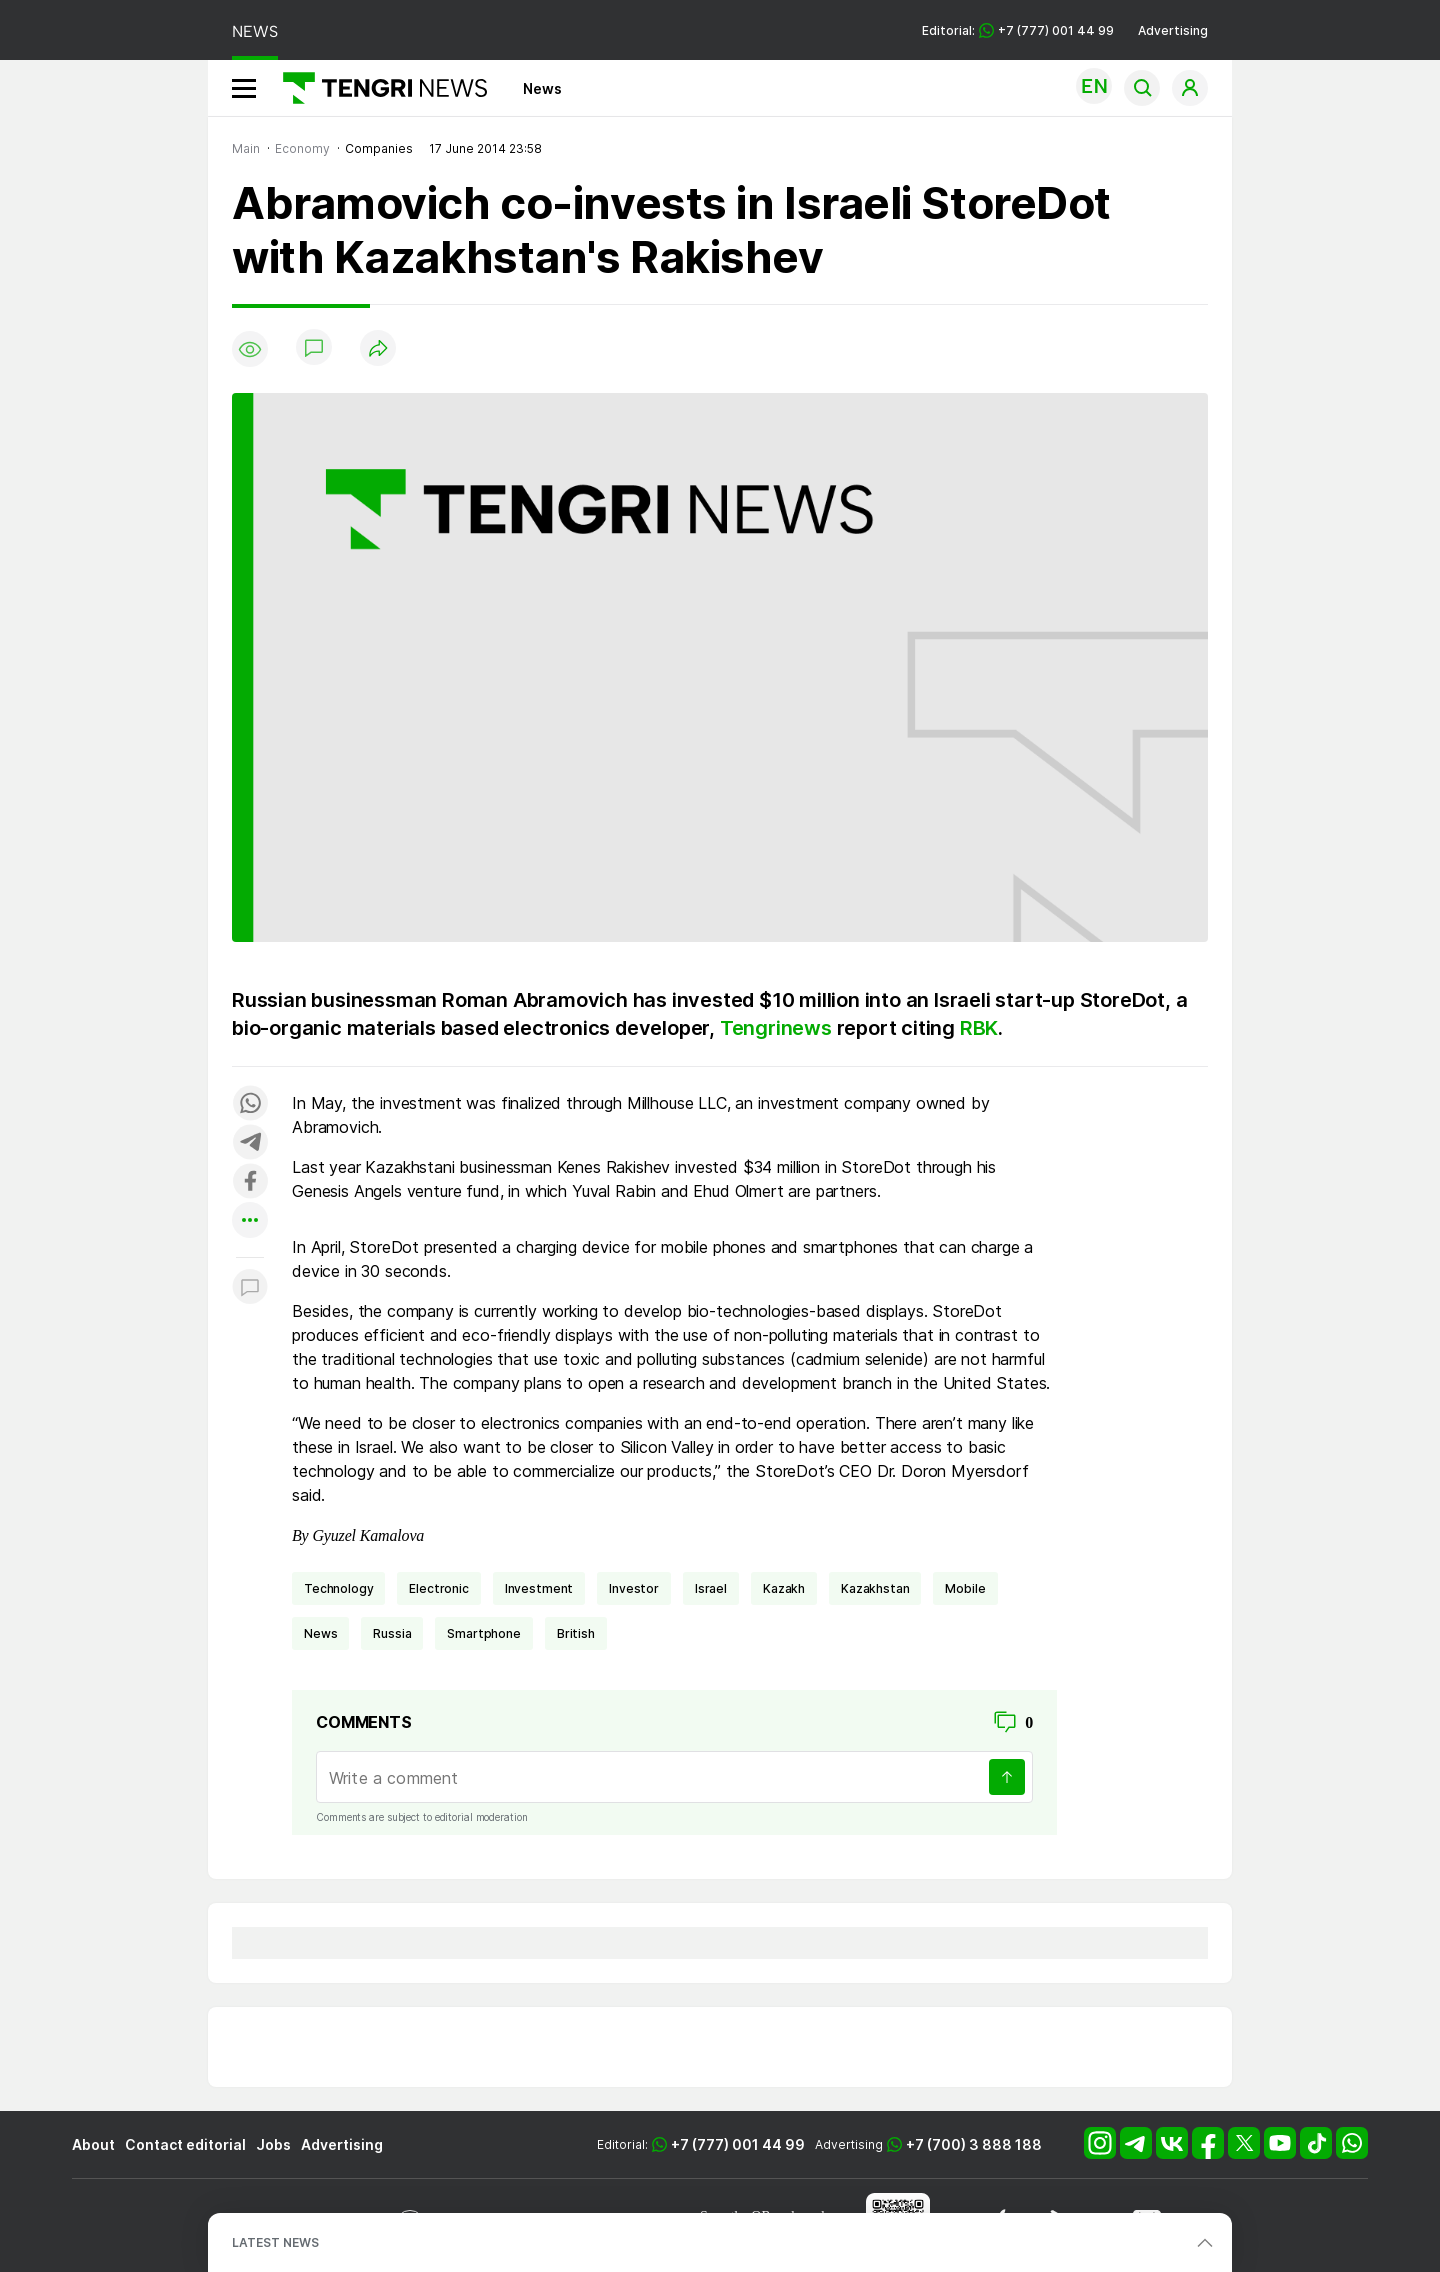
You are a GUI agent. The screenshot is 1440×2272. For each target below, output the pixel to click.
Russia (392, 1633)
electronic (438, 1588)
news (320, 1633)
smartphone (483, 1633)
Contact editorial (185, 2144)
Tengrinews (776, 1028)
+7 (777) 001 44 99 (738, 2144)
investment (539, 1588)
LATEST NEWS (275, 2242)
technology (338, 1588)
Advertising (1173, 30)
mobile (965, 1588)
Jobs (273, 2144)
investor (634, 1588)
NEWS (255, 31)
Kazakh (784, 1588)
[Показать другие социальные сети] (250, 1221)
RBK (979, 1028)
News (542, 88)
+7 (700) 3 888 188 (974, 2144)
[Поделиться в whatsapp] (250, 1104)
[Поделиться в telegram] (250, 1143)
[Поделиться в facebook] (250, 1182)
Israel (711, 1588)
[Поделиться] (378, 349)
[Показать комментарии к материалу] (250, 1287)
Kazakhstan (875, 1588)
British (576, 1633)
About (93, 2144)
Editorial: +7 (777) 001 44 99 (1018, 30)
